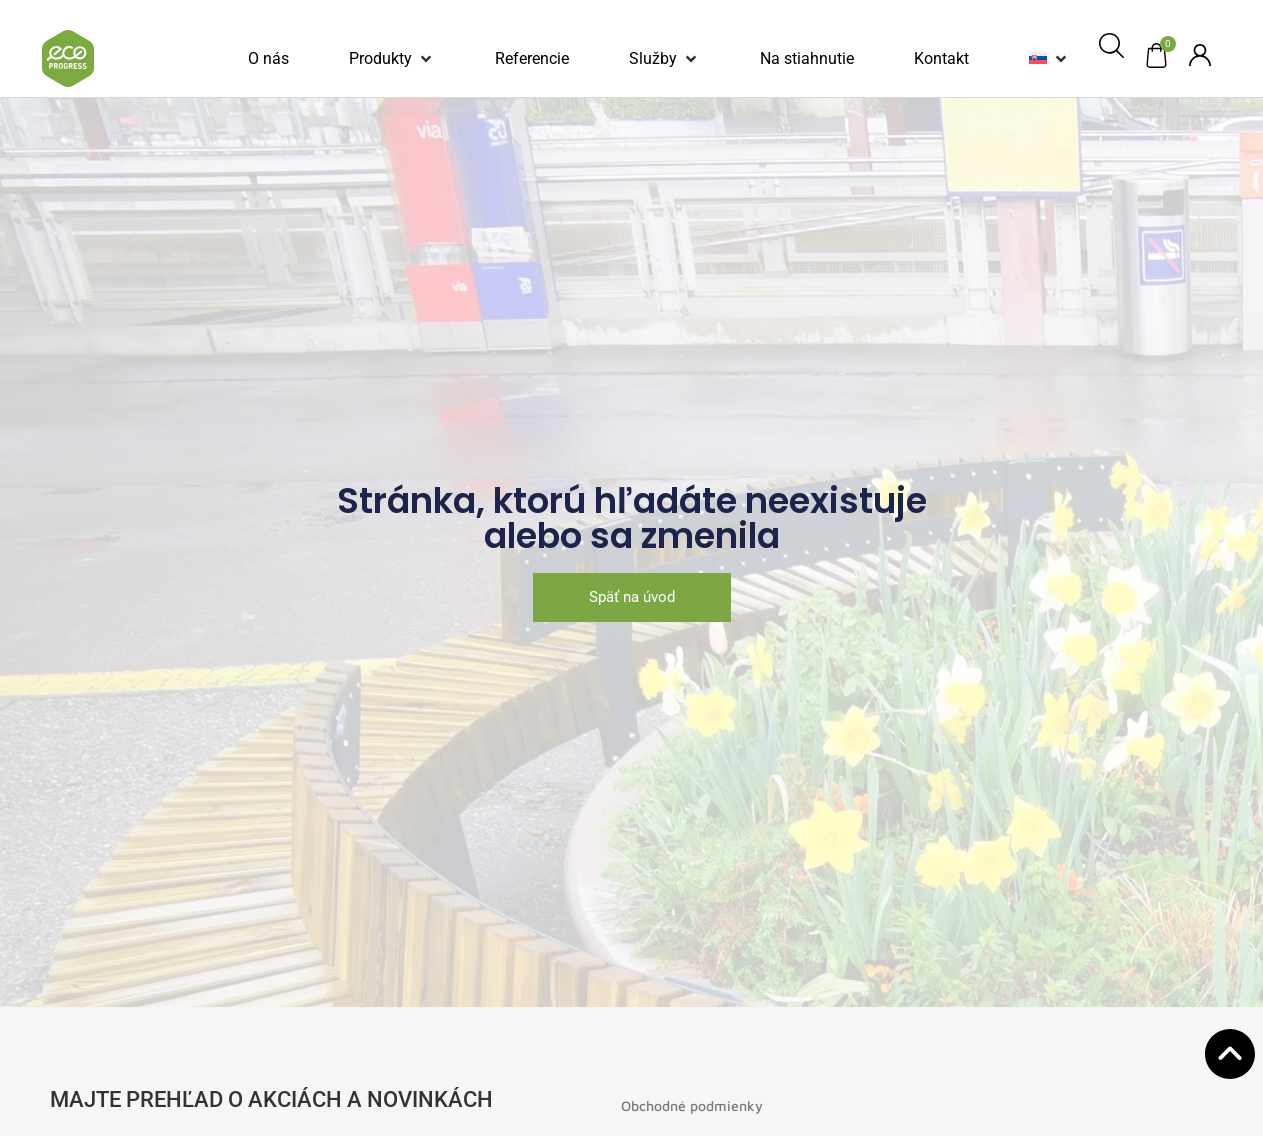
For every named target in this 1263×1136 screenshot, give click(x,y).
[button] (392, 59)
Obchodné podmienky (692, 1105)
